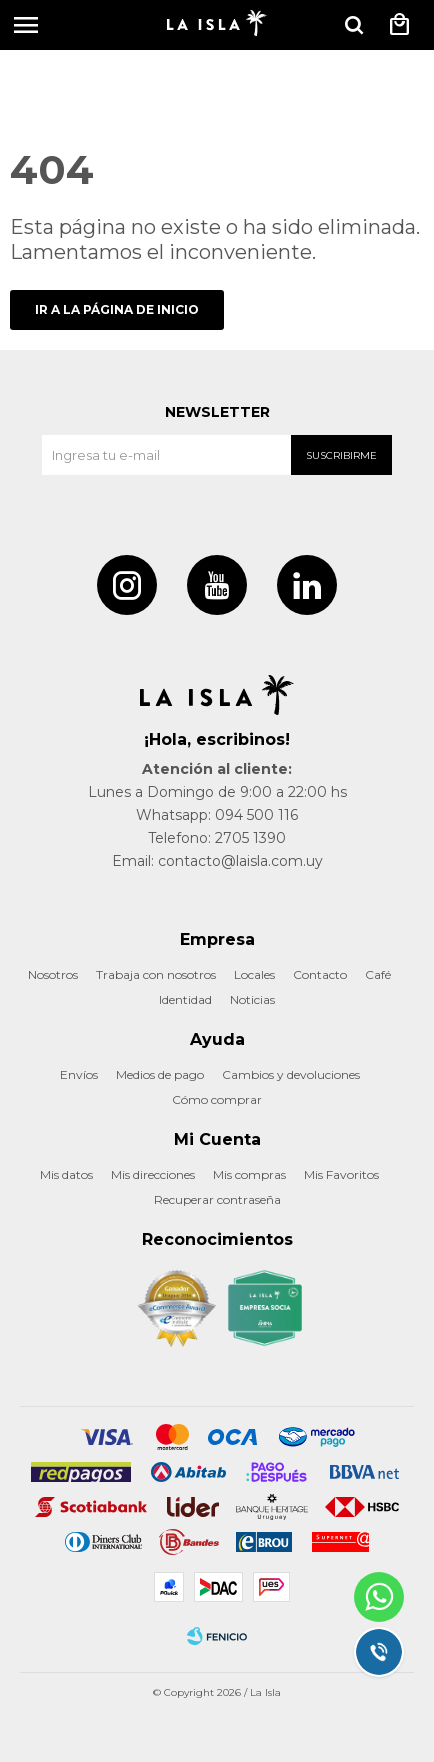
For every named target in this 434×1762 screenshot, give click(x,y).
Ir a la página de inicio (117, 309)
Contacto (320, 974)
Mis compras (249, 1174)
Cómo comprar (217, 1099)
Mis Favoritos (341, 1174)
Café (378, 974)
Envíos (79, 1074)
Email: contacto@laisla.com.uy (217, 861)
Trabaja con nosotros (156, 974)
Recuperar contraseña (217, 1199)
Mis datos (66, 1174)
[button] (354, 25)
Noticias (252, 999)
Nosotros (53, 974)
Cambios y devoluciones (291, 1074)
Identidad (185, 999)
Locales (254, 974)
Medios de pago (160, 1074)
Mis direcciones (153, 1174)
